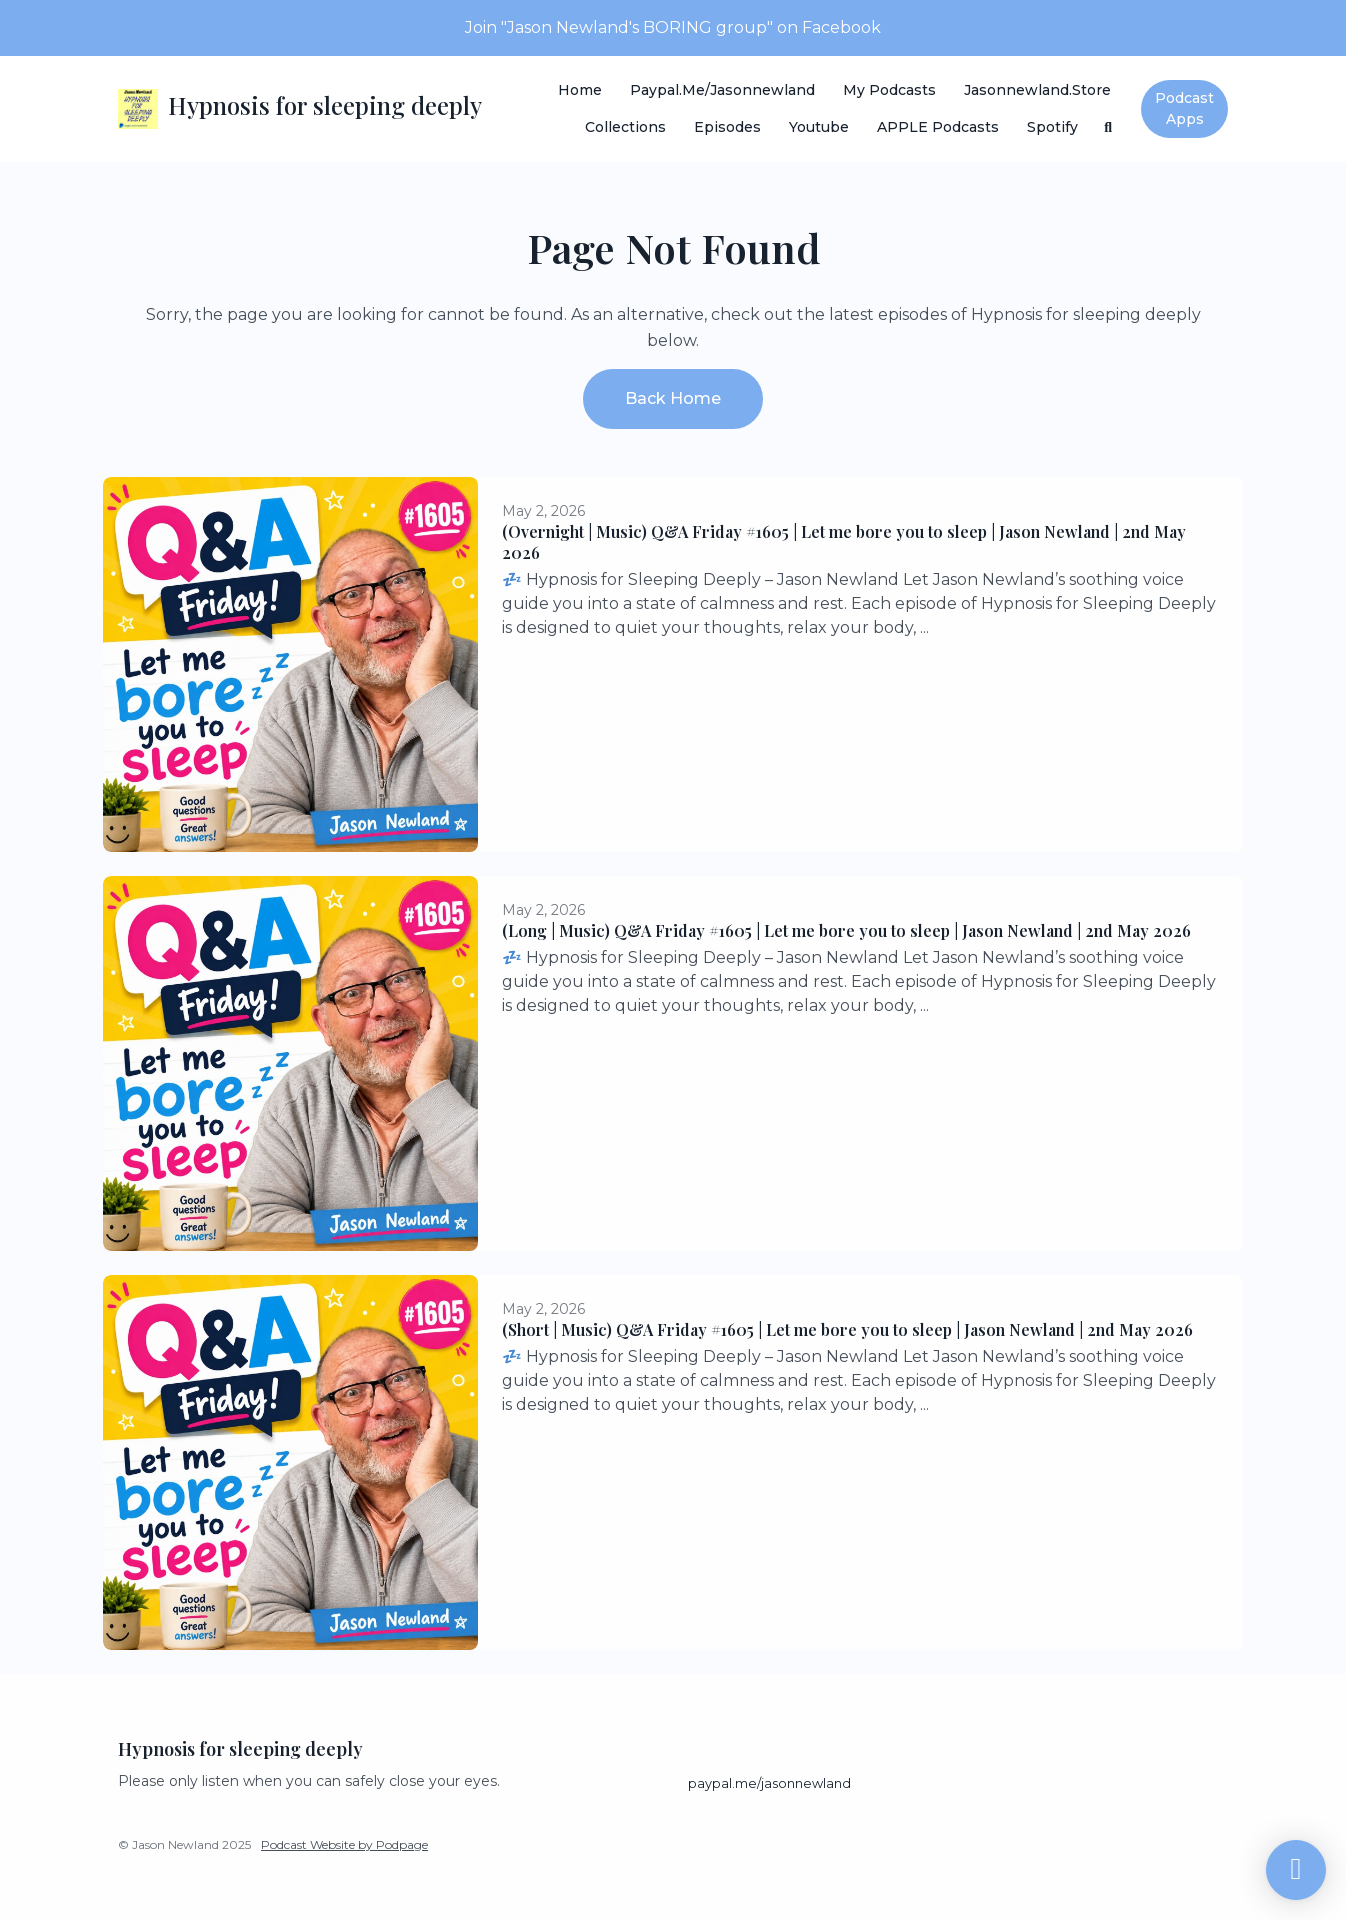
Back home (673, 398)
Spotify (1052, 127)
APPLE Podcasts (938, 127)
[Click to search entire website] (1109, 127)
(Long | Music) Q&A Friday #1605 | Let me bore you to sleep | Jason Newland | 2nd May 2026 (846, 930)
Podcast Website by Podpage (344, 1844)
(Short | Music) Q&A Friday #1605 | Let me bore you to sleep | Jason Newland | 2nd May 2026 (847, 1329)
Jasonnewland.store (1037, 90)
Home (580, 90)
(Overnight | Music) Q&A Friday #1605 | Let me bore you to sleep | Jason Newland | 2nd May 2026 (844, 542)
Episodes (727, 127)
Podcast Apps (1184, 108)
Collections (625, 127)
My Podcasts (889, 90)
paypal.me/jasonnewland (722, 90)
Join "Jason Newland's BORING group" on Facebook (673, 27)
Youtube (819, 127)
